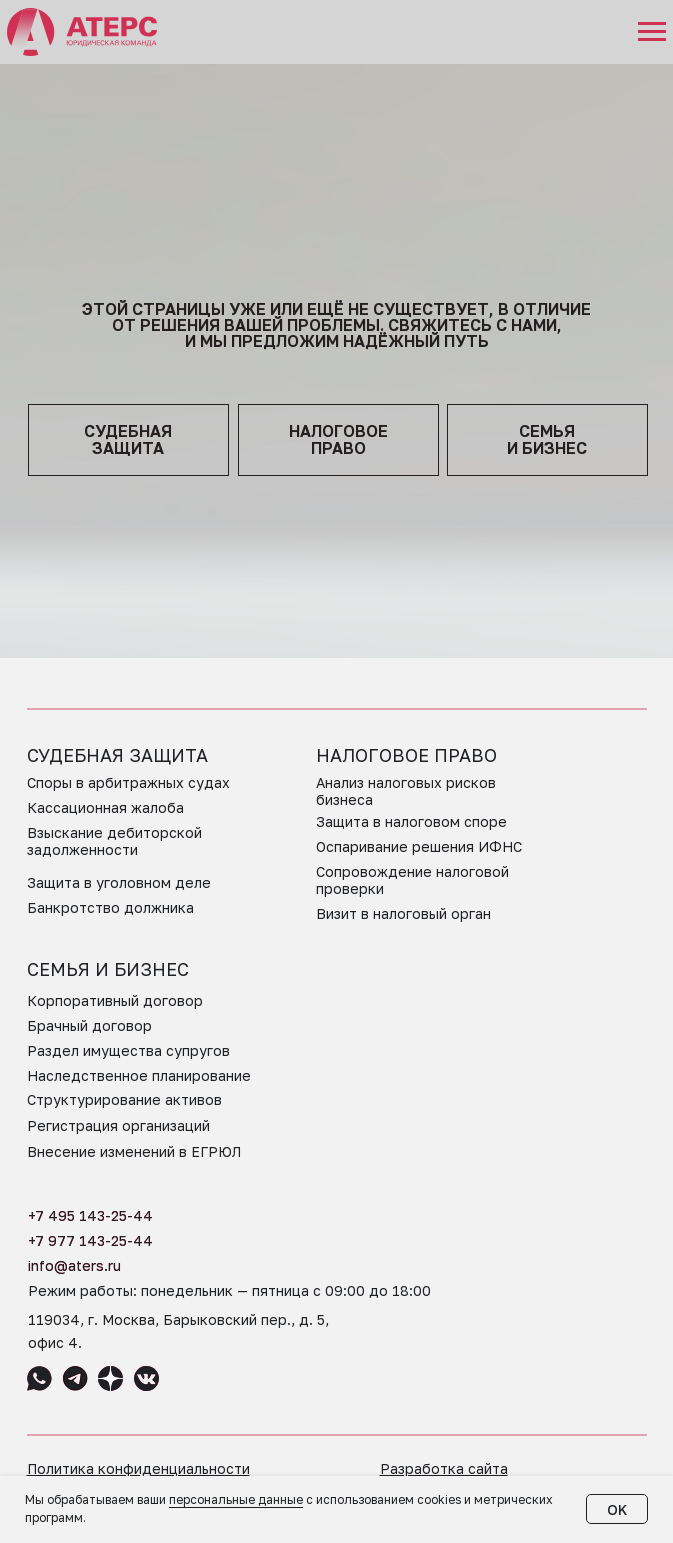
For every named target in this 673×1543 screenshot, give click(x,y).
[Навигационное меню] (652, 32)
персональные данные (236, 1499)
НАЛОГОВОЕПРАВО (338, 439)
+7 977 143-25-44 (90, 1240)
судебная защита (128, 439)
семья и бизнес (547, 439)
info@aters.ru (74, 1265)
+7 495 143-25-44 (90, 1215)
